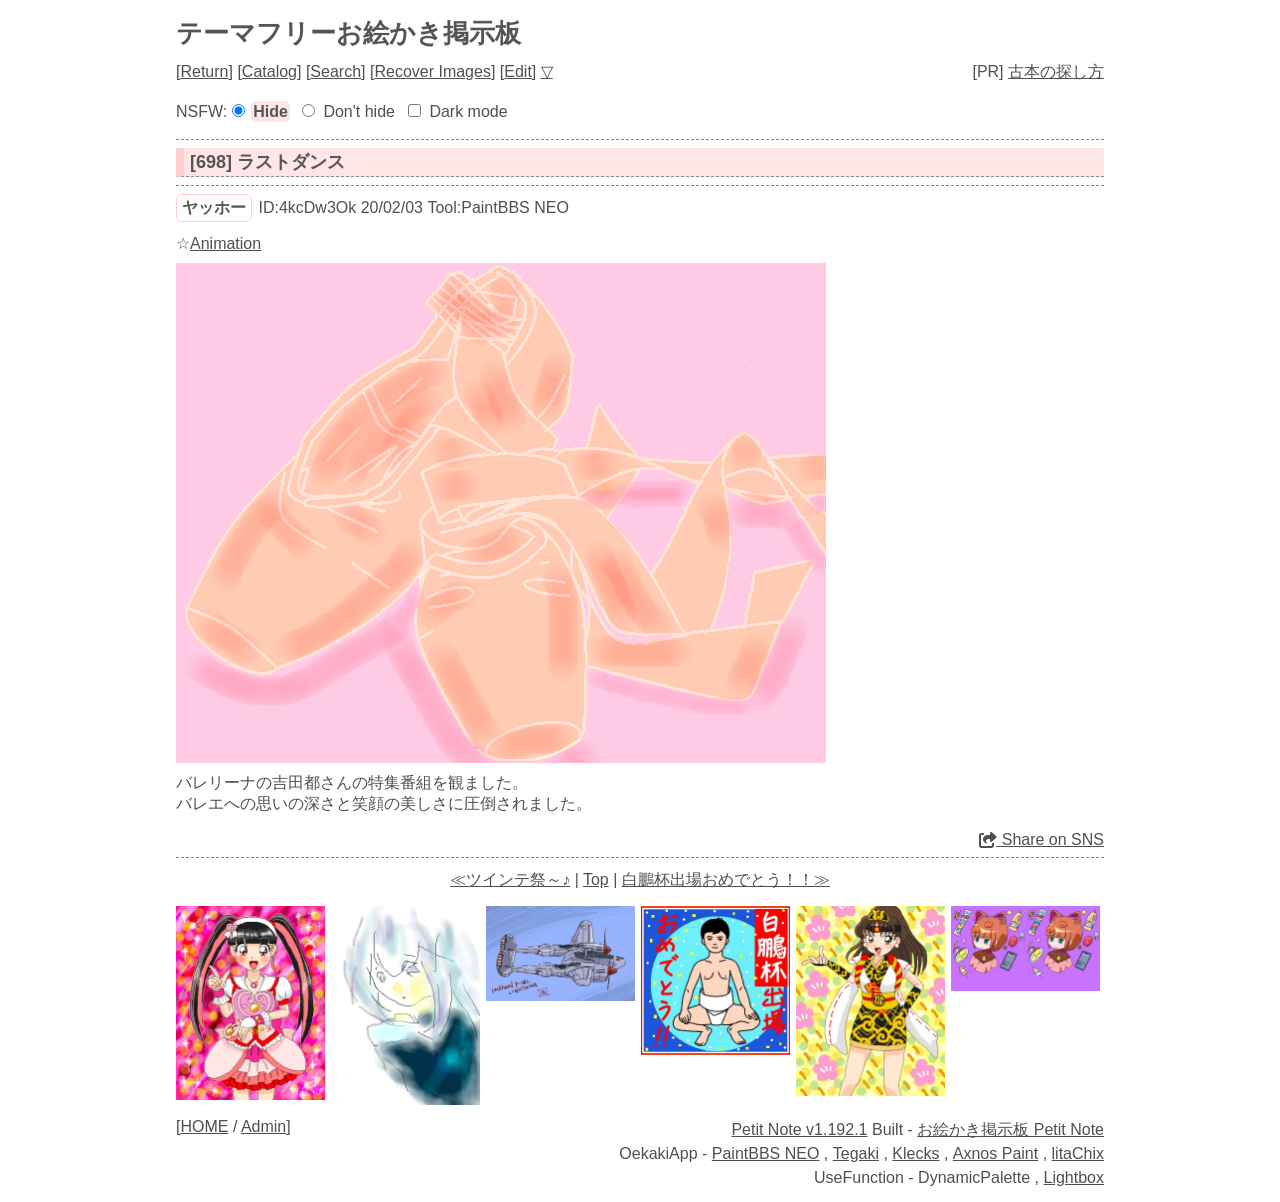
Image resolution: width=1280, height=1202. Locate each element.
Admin (263, 1126)
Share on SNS (1041, 839)
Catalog (269, 71)
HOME (204, 1126)
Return (204, 71)
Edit (518, 71)
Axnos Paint (995, 1153)
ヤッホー (214, 207)
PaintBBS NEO (766, 1153)
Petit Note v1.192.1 (799, 1129)
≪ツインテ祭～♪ (510, 879)
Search (335, 71)
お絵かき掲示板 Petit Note (1010, 1129)
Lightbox (1074, 1177)
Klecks (915, 1153)
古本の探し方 (1056, 71)
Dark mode (468, 111)
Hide (270, 111)
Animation (225, 243)
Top (596, 879)
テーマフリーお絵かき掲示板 (348, 33)
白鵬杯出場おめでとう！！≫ (726, 879)
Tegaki (856, 1153)
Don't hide (359, 111)
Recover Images (432, 71)
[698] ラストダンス (267, 162)
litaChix (1078, 1153)
